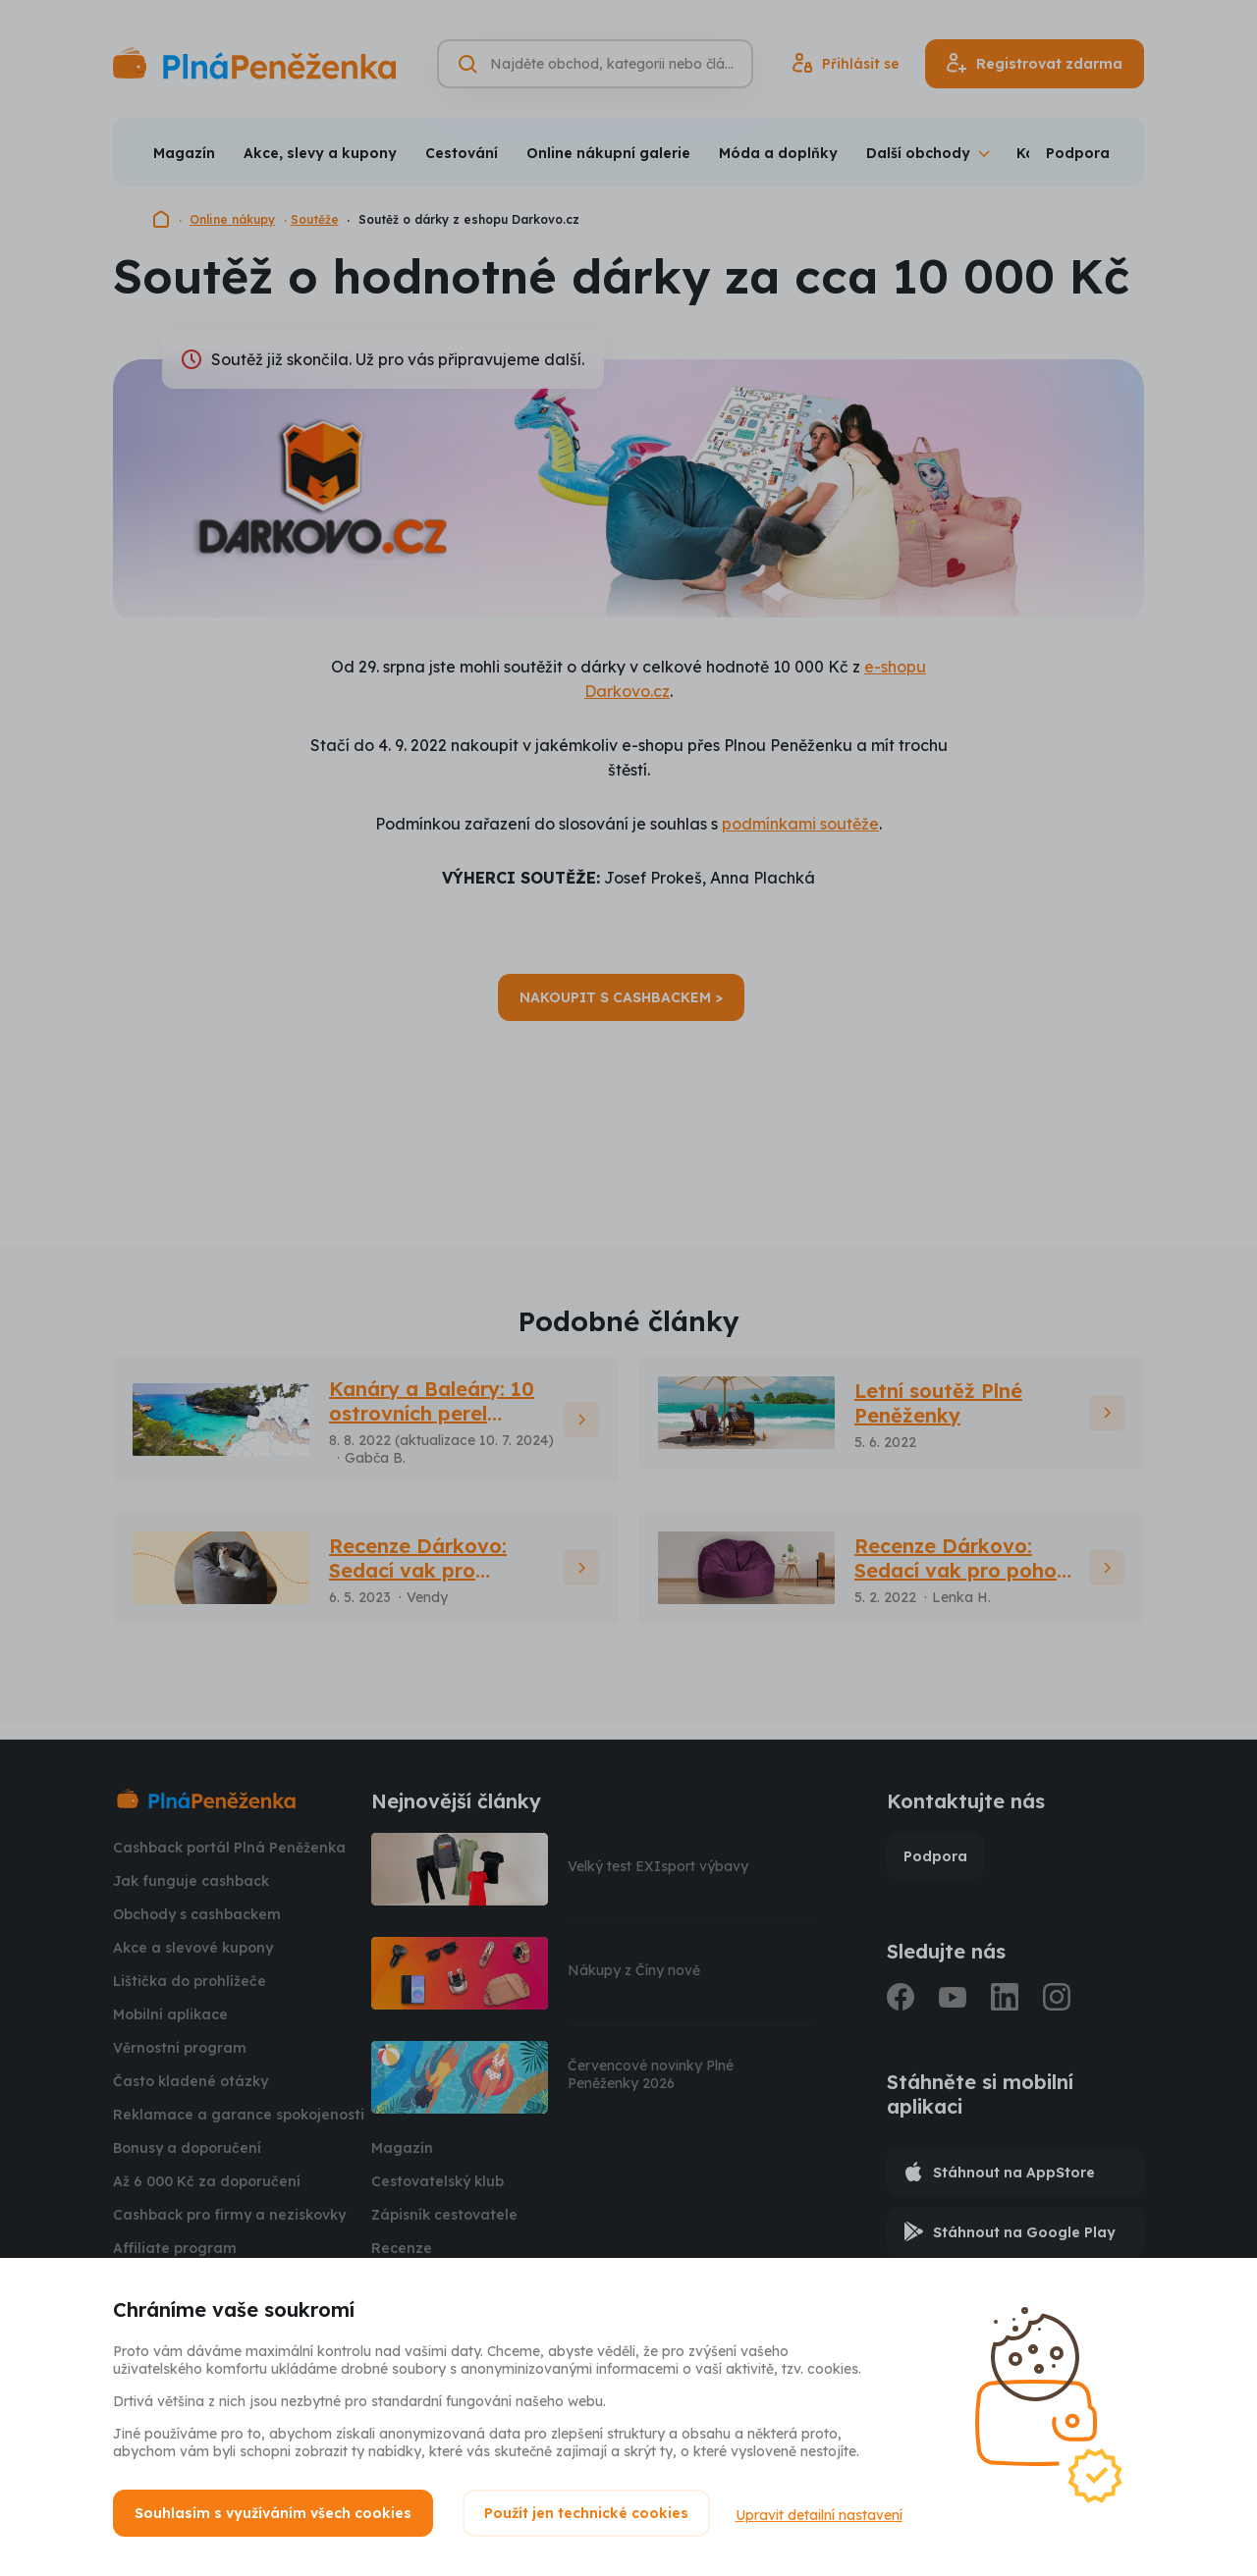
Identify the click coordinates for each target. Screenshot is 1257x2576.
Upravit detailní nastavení (822, 2513)
